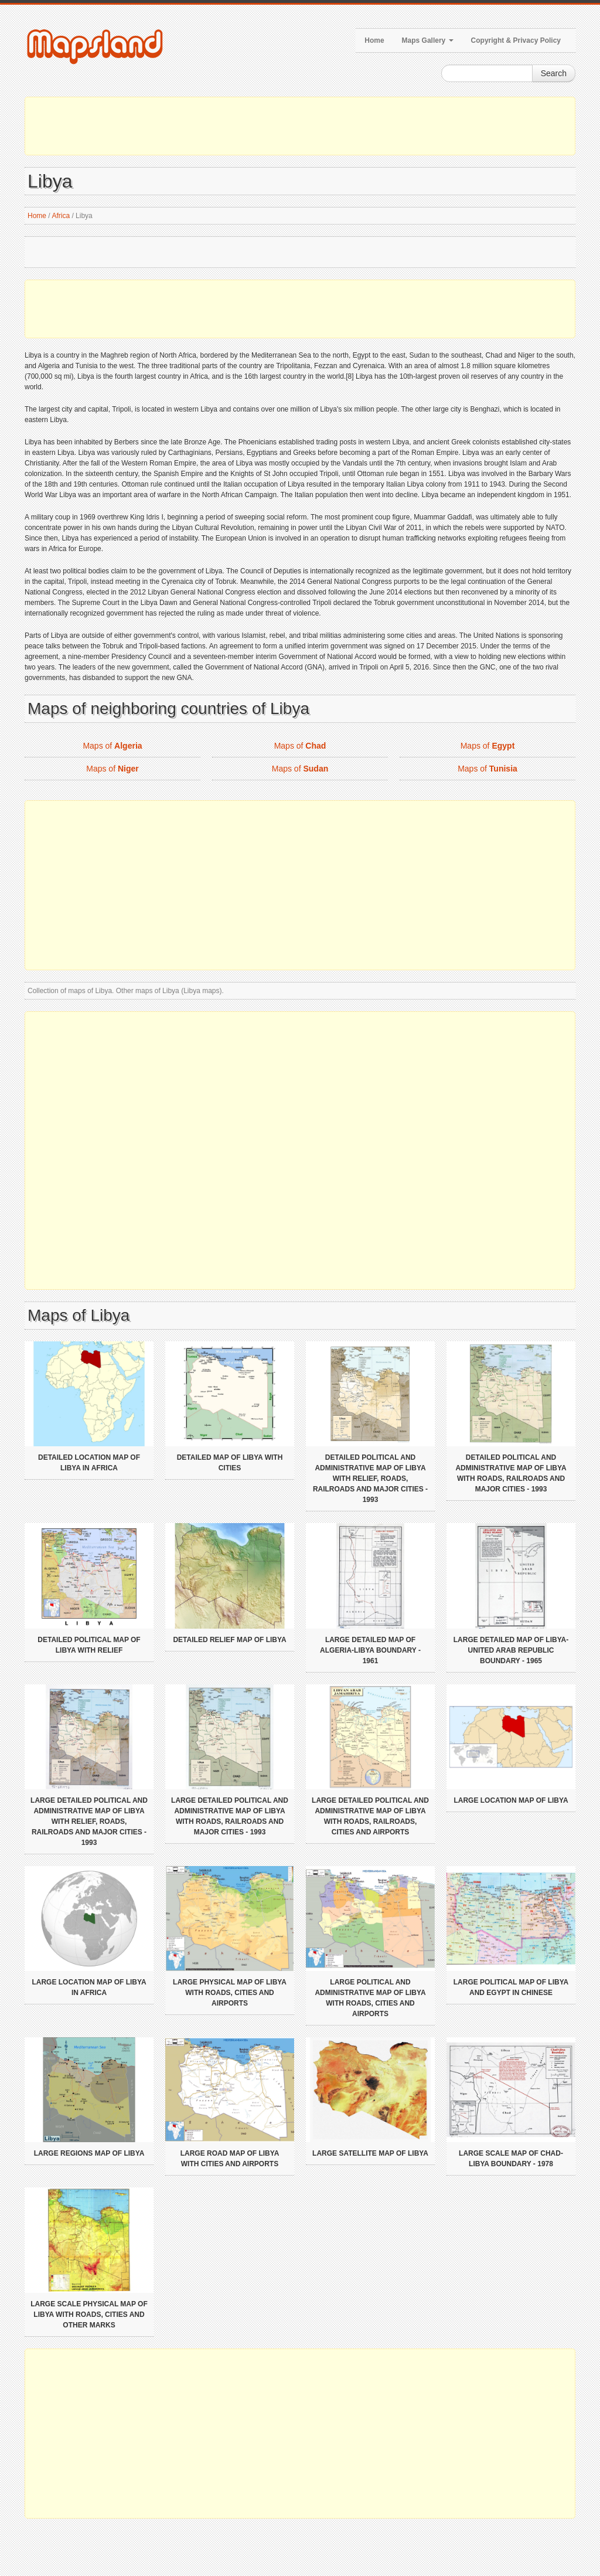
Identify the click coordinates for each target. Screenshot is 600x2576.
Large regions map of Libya (89, 2153)
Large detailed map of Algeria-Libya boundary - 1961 (370, 1650)
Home (374, 40)
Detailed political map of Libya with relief (89, 1645)
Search (554, 73)
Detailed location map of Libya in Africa (89, 1462)
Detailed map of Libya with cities (230, 1462)
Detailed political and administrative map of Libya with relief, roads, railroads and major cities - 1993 (370, 1478)
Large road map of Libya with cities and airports (229, 2158)
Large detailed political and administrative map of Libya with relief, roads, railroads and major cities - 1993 (89, 1821)
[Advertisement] (300, 126)
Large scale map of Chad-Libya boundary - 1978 (511, 2158)
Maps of (112, 745)
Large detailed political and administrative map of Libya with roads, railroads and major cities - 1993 (229, 1816)
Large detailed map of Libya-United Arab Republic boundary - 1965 (511, 1650)
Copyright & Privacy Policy (516, 40)
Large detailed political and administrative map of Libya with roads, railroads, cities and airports (370, 1816)
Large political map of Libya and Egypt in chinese (511, 1987)
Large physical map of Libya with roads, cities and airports (230, 1992)
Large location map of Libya (511, 1800)
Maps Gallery (428, 40)
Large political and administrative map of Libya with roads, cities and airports (370, 1998)
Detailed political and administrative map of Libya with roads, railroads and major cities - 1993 (510, 1473)
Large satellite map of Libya (370, 2153)
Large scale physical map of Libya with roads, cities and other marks (89, 2314)
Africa (61, 216)
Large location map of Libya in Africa (89, 1987)
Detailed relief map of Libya (229, 1640)
